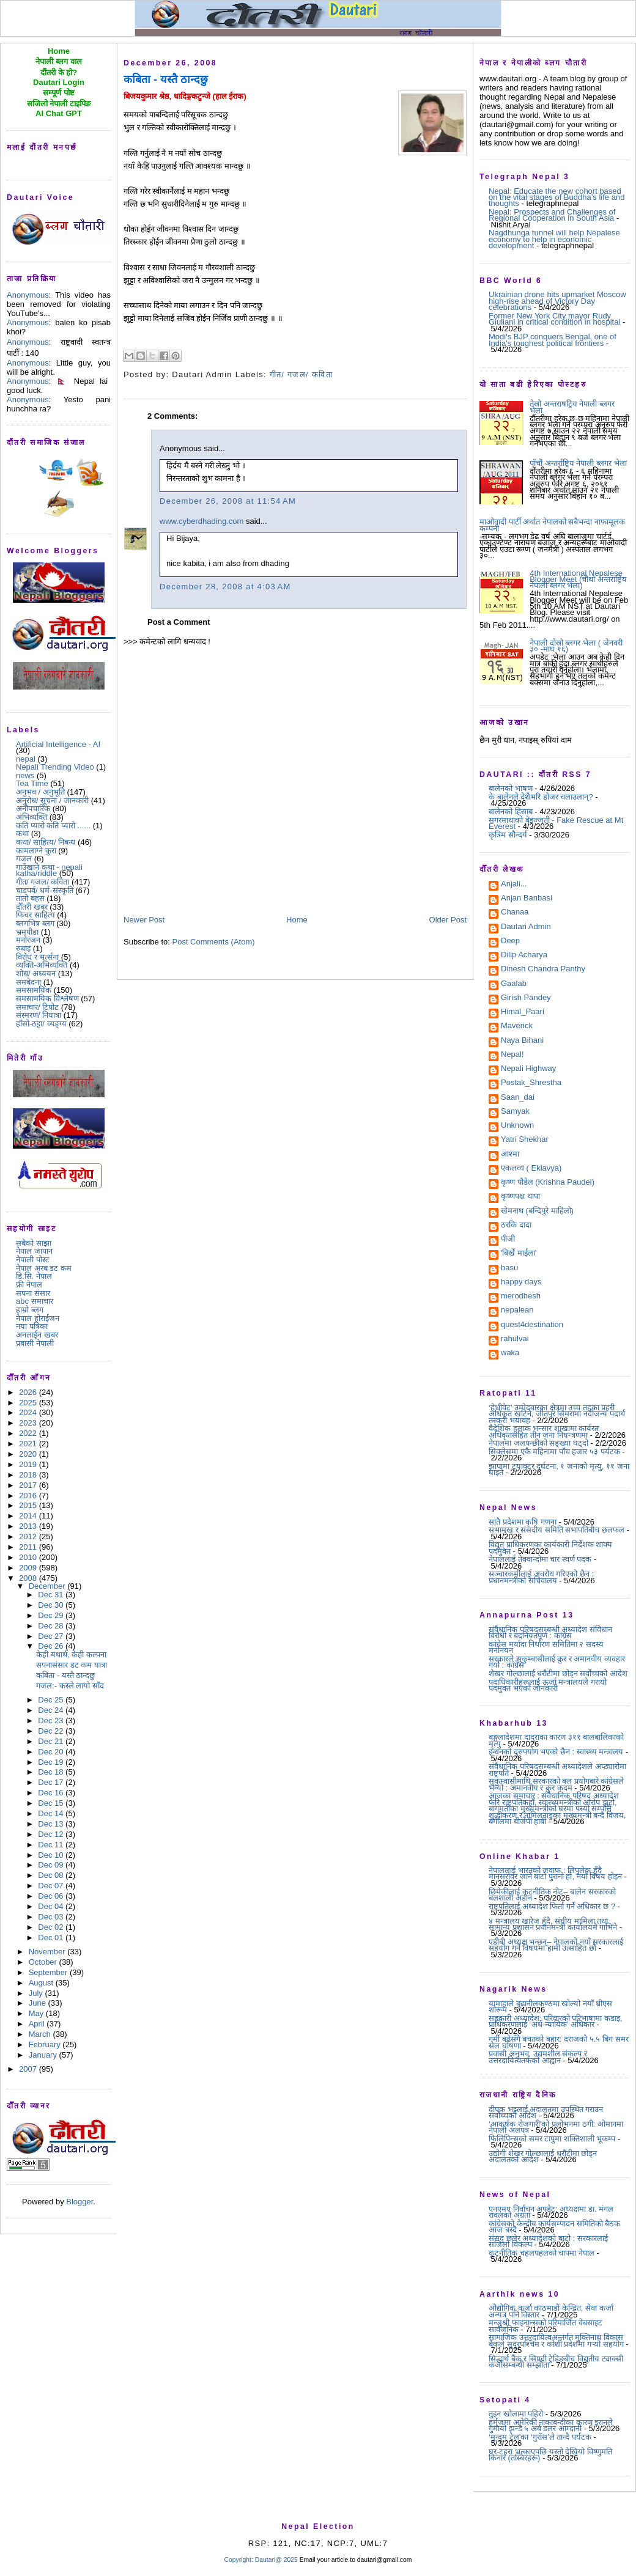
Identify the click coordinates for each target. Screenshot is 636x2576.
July (37, 1993)
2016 (29, 1495)
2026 (29, 1392)
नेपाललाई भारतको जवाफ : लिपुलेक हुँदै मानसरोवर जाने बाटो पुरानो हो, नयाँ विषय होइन (555, 1873)
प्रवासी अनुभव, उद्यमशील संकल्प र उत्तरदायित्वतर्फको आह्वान (538, 2056)
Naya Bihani (522, 1041)
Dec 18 (51, 1771)
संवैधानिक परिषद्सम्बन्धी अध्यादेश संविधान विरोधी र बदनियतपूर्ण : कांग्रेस (550, 1632)
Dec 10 (51, 1855)
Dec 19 (51, 1762)
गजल (24, 858)
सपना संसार (33, 1293)
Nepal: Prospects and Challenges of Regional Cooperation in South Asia (552, 215)
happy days (521, 1282)
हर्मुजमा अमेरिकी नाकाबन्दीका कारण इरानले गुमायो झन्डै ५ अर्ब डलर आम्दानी (551, 2425)
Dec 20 (51, 1751)
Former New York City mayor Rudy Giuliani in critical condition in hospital (554, 318)
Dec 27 (51, 1636)
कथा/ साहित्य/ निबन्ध (45, 842)
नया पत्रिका (32, 1326)
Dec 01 (51, 1937)
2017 (29, 1485)
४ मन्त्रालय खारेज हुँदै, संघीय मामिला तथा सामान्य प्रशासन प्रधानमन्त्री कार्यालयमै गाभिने (553, 1924)
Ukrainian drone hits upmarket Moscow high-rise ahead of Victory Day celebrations (557, 301)
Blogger (79, 2201)
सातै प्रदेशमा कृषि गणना (522, 1521)
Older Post (448, 919)
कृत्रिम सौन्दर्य (508, 834)
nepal (25, 759)
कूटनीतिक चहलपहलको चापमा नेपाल (541, 2253)
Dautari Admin (526, 927)
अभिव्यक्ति (31, 817)
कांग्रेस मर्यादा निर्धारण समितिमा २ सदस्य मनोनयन (546, 1647)
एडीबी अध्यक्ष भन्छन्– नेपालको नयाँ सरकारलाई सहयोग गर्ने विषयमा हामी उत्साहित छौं (556, 1944)
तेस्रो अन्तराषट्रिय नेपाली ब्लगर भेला (572, 406)
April (38, 2023)
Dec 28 (51, 1625)
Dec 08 (51, 1875)
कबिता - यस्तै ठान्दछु (65, 1675)
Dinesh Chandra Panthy (543, 969)
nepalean (517, 1310)
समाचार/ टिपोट (37, 1007)
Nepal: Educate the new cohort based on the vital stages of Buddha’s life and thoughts (556, 197)
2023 (29, 1422)
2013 (29, 1526)
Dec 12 (51, 1834)
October (44, 1962)
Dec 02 (51, 1927)
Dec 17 (51, 1782)
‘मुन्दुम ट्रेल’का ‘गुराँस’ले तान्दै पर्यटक (540, 2437)
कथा (22, 833)
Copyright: (238, 2559)
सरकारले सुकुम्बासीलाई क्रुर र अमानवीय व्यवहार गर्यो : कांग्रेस (557, 1661)
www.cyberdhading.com (201, 521)
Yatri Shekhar (525, 1140)
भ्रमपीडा (27, 932)
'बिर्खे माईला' (519, 1253)
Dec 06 (51, 1896)
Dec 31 (51, 1594)
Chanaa (515, 912)
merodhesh (521, 1296)
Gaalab (514, 984)
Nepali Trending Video (55, 766)
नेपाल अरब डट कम (44, 1268)
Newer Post (144, 919)
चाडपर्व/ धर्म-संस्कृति (44, 890)
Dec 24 (51, 1710)
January (44, 2054)
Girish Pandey (526, 998)
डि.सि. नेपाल (34, 1276)
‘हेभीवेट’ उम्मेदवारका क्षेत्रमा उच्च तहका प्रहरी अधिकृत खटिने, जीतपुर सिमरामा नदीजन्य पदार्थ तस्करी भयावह (557, 1414)
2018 (29, 1474)
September (49, 1972)
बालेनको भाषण (511, 788)
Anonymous (28, 295)
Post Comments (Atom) (213, 941)
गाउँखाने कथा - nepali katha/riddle (49, 870)
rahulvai (515, 1339)
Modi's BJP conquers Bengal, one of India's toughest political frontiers (552, 339)
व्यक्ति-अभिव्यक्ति (41, 965)
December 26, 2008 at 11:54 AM (228, 501)
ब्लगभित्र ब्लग (35, 923)
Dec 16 (51, 1792)
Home (297, 919)
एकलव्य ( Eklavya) (531, 1168)
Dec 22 (51, 1730)
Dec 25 (51, 1699)
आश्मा (510, 1154)
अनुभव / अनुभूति (40, 792)
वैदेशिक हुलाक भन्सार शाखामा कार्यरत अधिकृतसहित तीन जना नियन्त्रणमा (544, 1431)
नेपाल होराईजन (37, 1318)
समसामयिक (33, 990)
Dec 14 (51, 1813)
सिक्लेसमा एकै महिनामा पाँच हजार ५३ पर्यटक (554, 1451)
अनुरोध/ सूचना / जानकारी (52, 800)
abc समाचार (34, 1301)
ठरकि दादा (516, 1225)
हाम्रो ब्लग (29, 1309)
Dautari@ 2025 (277, 2559)
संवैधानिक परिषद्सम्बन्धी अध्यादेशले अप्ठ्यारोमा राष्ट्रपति (557, 1769)
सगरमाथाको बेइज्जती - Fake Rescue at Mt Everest (556, 823)
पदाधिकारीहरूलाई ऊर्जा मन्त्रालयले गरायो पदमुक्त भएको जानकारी (548, 1685)
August (42, 1982)
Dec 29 (51, 1615)
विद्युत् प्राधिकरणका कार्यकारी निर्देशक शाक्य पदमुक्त (550, 1547)
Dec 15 (51, 1803)
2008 (29, 1578)
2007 (29, 2069)
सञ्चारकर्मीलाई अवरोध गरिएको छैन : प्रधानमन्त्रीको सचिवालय (541, 1576)
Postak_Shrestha (531, 1083)
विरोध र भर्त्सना (37, 957)
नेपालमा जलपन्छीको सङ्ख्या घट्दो (538, 1443)
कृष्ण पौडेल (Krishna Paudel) (547, 1183)
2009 (29, 1567)
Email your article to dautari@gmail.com (356, 2559)
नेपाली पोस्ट (33, 1259)
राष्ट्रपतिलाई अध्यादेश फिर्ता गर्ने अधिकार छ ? (552, 1906)
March (41, 2034)
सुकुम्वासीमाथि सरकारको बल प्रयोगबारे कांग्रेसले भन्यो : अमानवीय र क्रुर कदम (556, 1784)
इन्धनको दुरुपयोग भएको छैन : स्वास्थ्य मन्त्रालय (556, 1751)
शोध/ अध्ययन (36, 973)
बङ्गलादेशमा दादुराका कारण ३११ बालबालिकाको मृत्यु (556, 1740)
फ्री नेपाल (29, 1284)
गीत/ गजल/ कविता (42, 881)
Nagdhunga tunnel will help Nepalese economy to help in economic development (554, 239)
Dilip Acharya (524, 955)
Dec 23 (51, 1720)
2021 (29, 1443)
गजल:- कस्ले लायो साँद (70, 1685)
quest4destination (532, 1325)
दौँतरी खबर (32, 906)
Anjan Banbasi (526, 898)
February (46, 2044)
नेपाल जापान (34, 1251)
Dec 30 (51, 1605)
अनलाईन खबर (37, 1334)
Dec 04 (51, 1906)
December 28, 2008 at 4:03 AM (225, 586)
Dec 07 (51, 1885)
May (37, 2013)
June (38, 2002)
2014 (29, 1515)
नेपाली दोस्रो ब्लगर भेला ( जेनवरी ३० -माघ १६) (576, 645)
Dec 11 (51, 1844)
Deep (510, 941)
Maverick (517, 1026)
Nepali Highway (528, 1069)
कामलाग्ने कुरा (36, 850)
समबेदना (28, 982)
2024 (29, 1412)
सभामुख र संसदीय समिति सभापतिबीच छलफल (556, 1529)
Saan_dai (517, 1098)
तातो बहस (30, 898)
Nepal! (512, 1055)
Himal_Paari (522, 1012)
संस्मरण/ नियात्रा (38, 1015)
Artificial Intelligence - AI (58, 744)
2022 (29, 1433)
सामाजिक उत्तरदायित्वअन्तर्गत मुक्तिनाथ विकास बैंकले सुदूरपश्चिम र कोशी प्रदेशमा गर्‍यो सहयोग (556, 2340)
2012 (29, 1536)
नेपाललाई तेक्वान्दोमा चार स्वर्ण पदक (540, 1559)
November (48, 1951)
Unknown (517, 1126)
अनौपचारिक (33, 808)
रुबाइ (23, 948)
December (48, 1586)
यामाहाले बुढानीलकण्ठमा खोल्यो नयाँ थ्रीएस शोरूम (550, 2006)
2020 (29, 1454)
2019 (29, 1464)
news (25, 775)
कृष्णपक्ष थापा (520, 1197)
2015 (29, 1505)
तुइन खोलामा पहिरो (516, 2413)
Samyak (515, 1112)
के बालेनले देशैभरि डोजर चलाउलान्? (541, 796)
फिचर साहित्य (35, 914)
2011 (29, 1546)
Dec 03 (51, 1916)
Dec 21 (51, 1741)
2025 (29, 1402)
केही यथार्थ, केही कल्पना (71, 1654)
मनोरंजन (28, 939)
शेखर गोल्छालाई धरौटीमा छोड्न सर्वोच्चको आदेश (558, 1673)
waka (510, 1353)
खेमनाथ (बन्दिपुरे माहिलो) (537, 1211)
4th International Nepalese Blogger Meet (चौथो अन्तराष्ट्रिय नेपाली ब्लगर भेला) (578, 580)
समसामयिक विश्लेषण (47, 998)
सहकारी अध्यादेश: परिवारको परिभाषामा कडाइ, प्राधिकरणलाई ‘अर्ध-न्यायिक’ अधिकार (556, 2021)
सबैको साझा (33, 1243)
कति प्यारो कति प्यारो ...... (53, 825)
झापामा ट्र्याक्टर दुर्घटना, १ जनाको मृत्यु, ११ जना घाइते (559, 1469)
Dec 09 (51, 1864)
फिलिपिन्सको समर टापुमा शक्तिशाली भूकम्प (552, 2138)
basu (509, 1268)
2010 (29, 1557)
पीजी (508, 1239)
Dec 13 (51, 1823)
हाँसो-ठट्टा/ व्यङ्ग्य (41, 1023)
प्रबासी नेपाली (35, 1343)
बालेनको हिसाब (511, 811)
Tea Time (32, 783)
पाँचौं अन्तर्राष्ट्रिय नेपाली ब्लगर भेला (578, 463)
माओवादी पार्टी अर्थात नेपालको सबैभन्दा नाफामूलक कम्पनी (552, 524)
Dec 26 (51, 1645)
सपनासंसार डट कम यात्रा (71, 1664)
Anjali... (514, 884)
